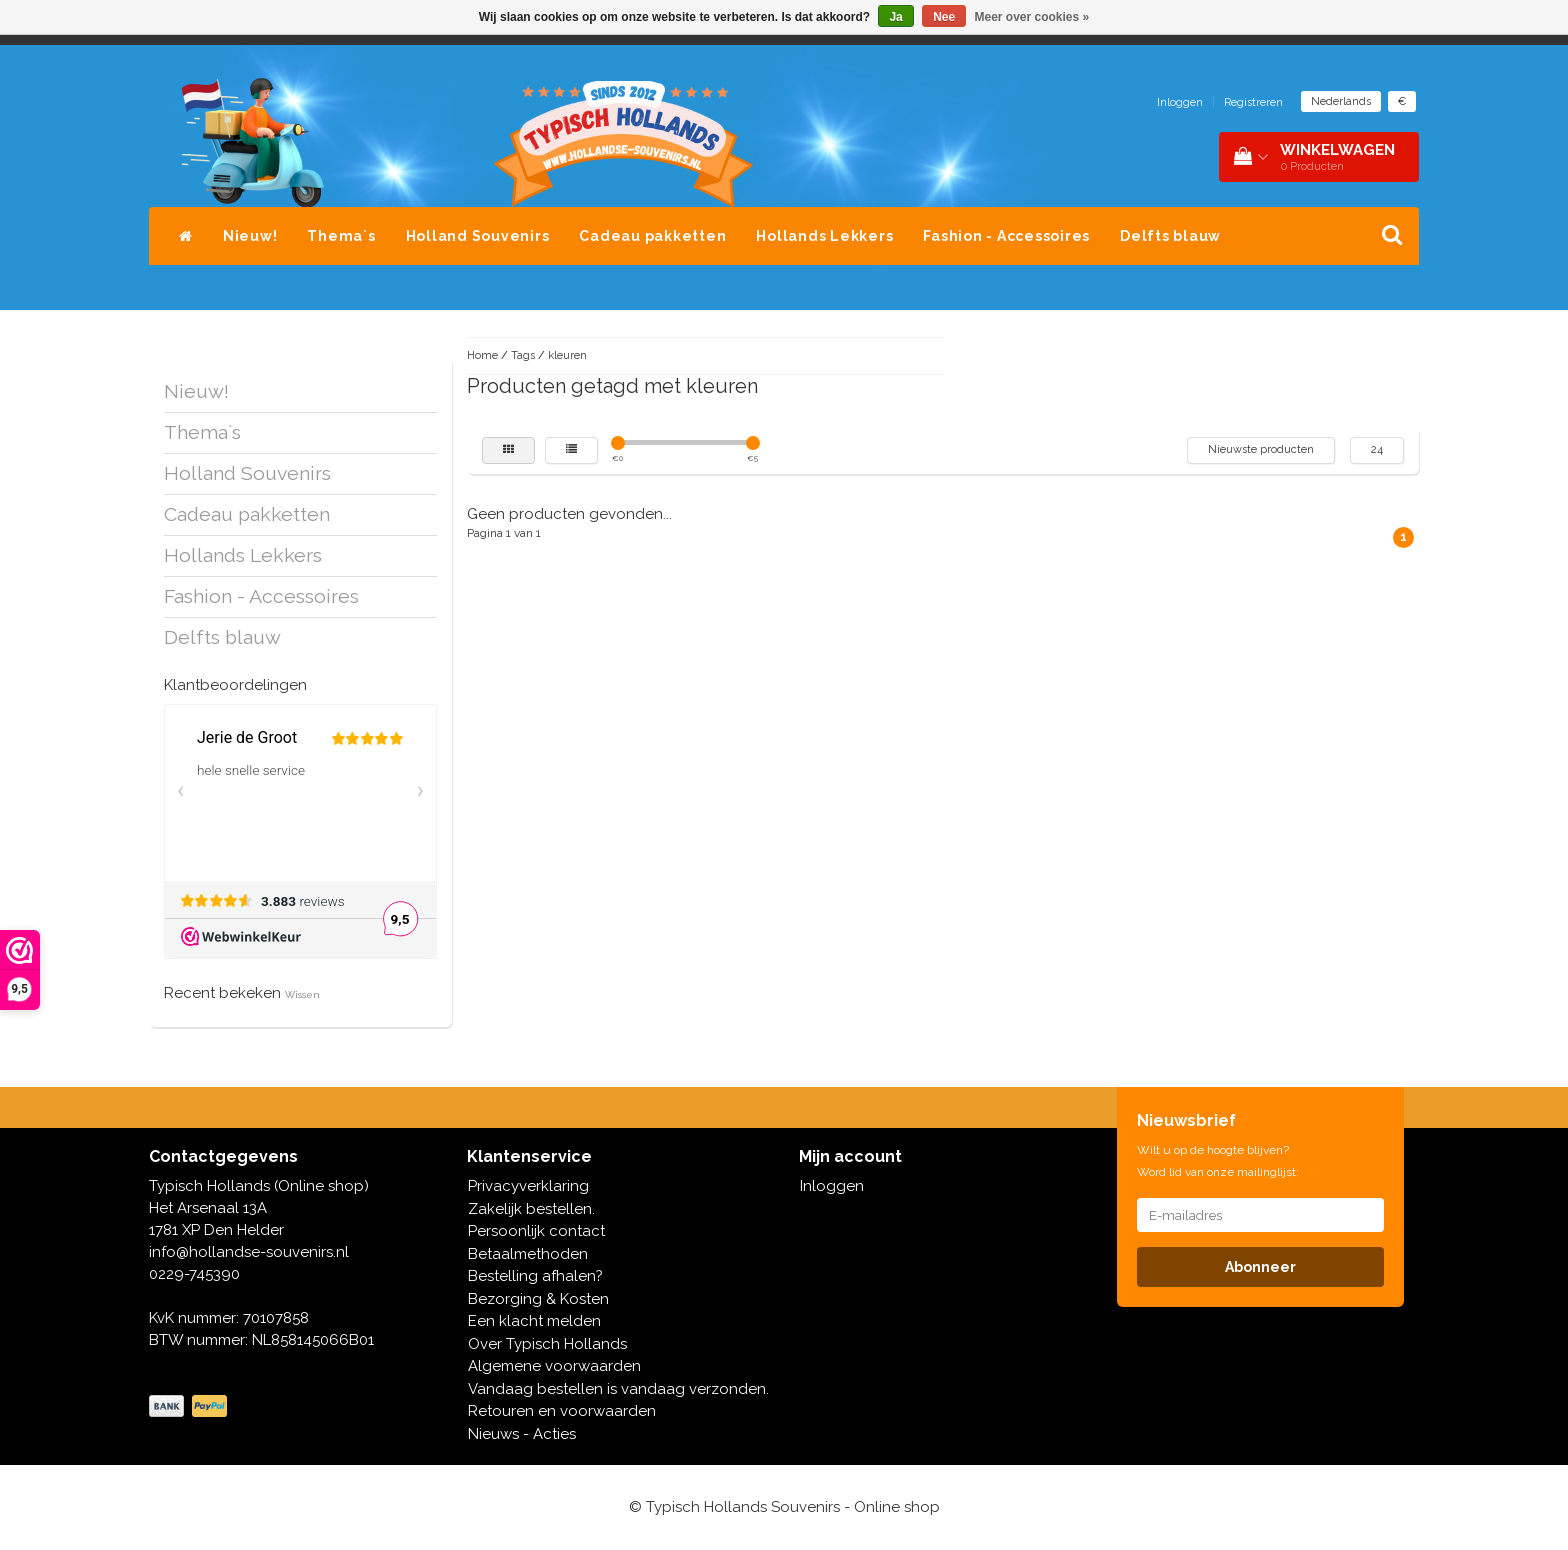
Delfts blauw (1170, 236)
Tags (523, 355)
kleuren (567, 355)
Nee (944, 17)
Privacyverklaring (528, 1186)
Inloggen (1180, 102)
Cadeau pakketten (652, 236)
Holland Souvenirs (478, 236)
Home (482, 355)
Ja (895, 17)
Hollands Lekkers (824, 236)
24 (1377, 449)
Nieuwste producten (1261, 449)
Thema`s (341, 236)
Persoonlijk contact (536, 1231)
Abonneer (1260, 1267)
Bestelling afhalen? (535, 1276)
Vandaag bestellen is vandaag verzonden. (618, 1389)
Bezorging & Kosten (538, 1299)
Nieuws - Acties (522, 1434)
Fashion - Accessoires (1006, 236)
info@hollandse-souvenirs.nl (249, 1252)
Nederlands (1341, 101)
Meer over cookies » (1032, 17)
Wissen (302, 994)
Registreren (1253, 102)
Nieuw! (250, 236)
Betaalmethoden (528, 1254)
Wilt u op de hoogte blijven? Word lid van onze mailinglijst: (1218, 1161)
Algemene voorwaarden (554, 1366)
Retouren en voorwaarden (562, 1411)
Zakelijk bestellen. (531, 1209)
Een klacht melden (534, 1321)
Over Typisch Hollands (547, 1344)
